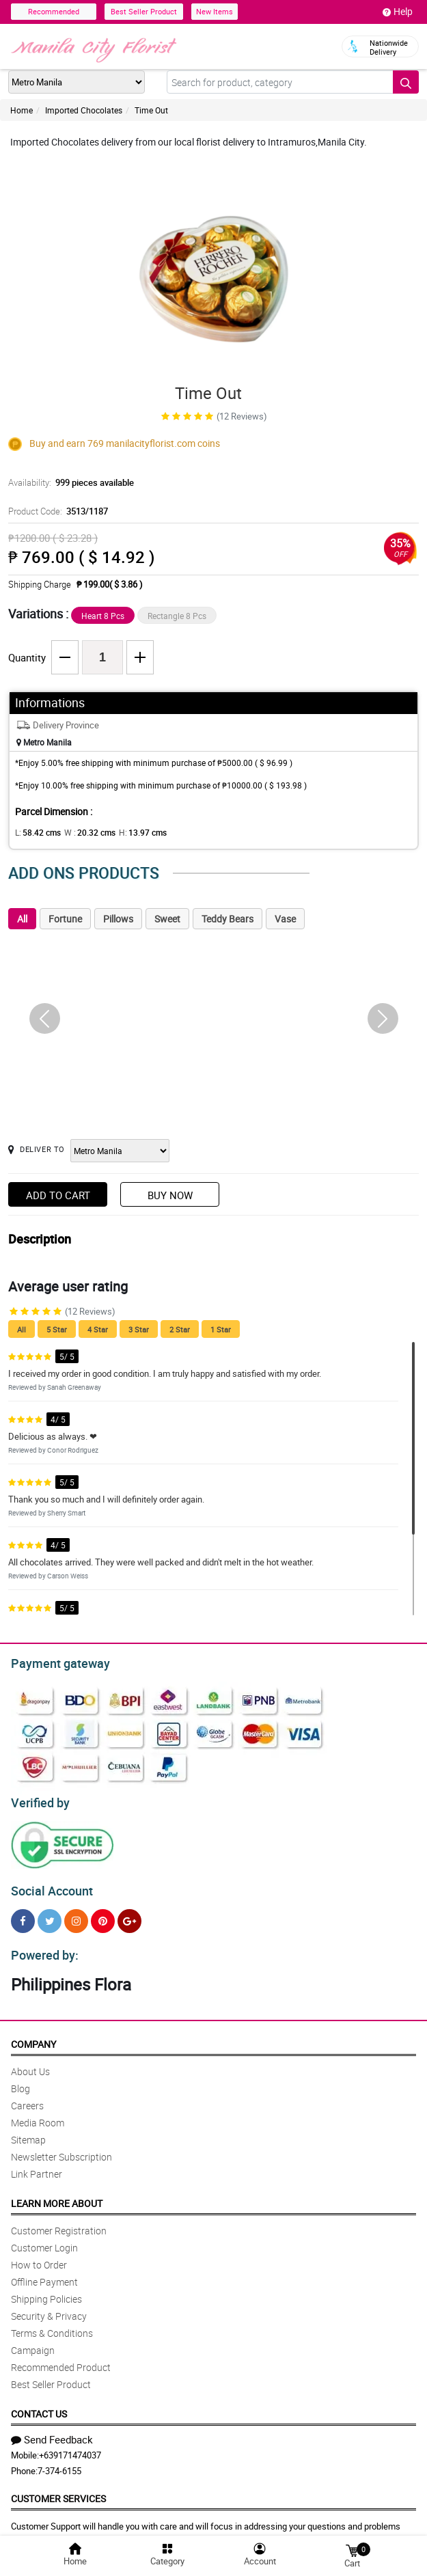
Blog (20, 2080)
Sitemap (28, 2131)
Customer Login (44, 2239)
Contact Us (39, 2405)
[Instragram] (76, 1915)
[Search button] (406, 82)
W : (82, 832)
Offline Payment (44, 2273)
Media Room (37, 2114)
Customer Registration (59, 2222)
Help (398, 11)
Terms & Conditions (52, 2324)
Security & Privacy (49, 2307)
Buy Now (170, 1195)
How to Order (39, 2256)
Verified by (38, 1799)
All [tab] (22, 918)
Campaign (33, 2341)
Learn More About (56, 2195)
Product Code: (56, 511)
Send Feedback (52, 2431)
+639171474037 (70, 2447)
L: (35, 832)
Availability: (67, 482)
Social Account (48, 1885)
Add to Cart (58, 1195)
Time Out (151, 110)
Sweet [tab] (167, 918)
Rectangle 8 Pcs (177, 615)
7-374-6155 (59, 2462)
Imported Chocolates (83, 110)
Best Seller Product (144, 11)
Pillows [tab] (118, 918)
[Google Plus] (129, 1915)
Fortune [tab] (65, 918)
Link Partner (36, 2165)
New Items (214, 11)
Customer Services (58, 2490)
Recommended (53, 11)
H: (131, 832)
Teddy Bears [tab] (227, 918)
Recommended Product (61, 2359)
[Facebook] (23, 1915)
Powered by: (41, 1947)
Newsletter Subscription (61, 2148)
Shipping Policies (46, 2290)
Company (33, 2035)
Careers (27, 2097)
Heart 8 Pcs (102, 615)
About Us (30, 2063)
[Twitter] (49, 1915)
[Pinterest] (103, 1915)
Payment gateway (54, 1662)
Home (21, 110)
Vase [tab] (285, 918)
